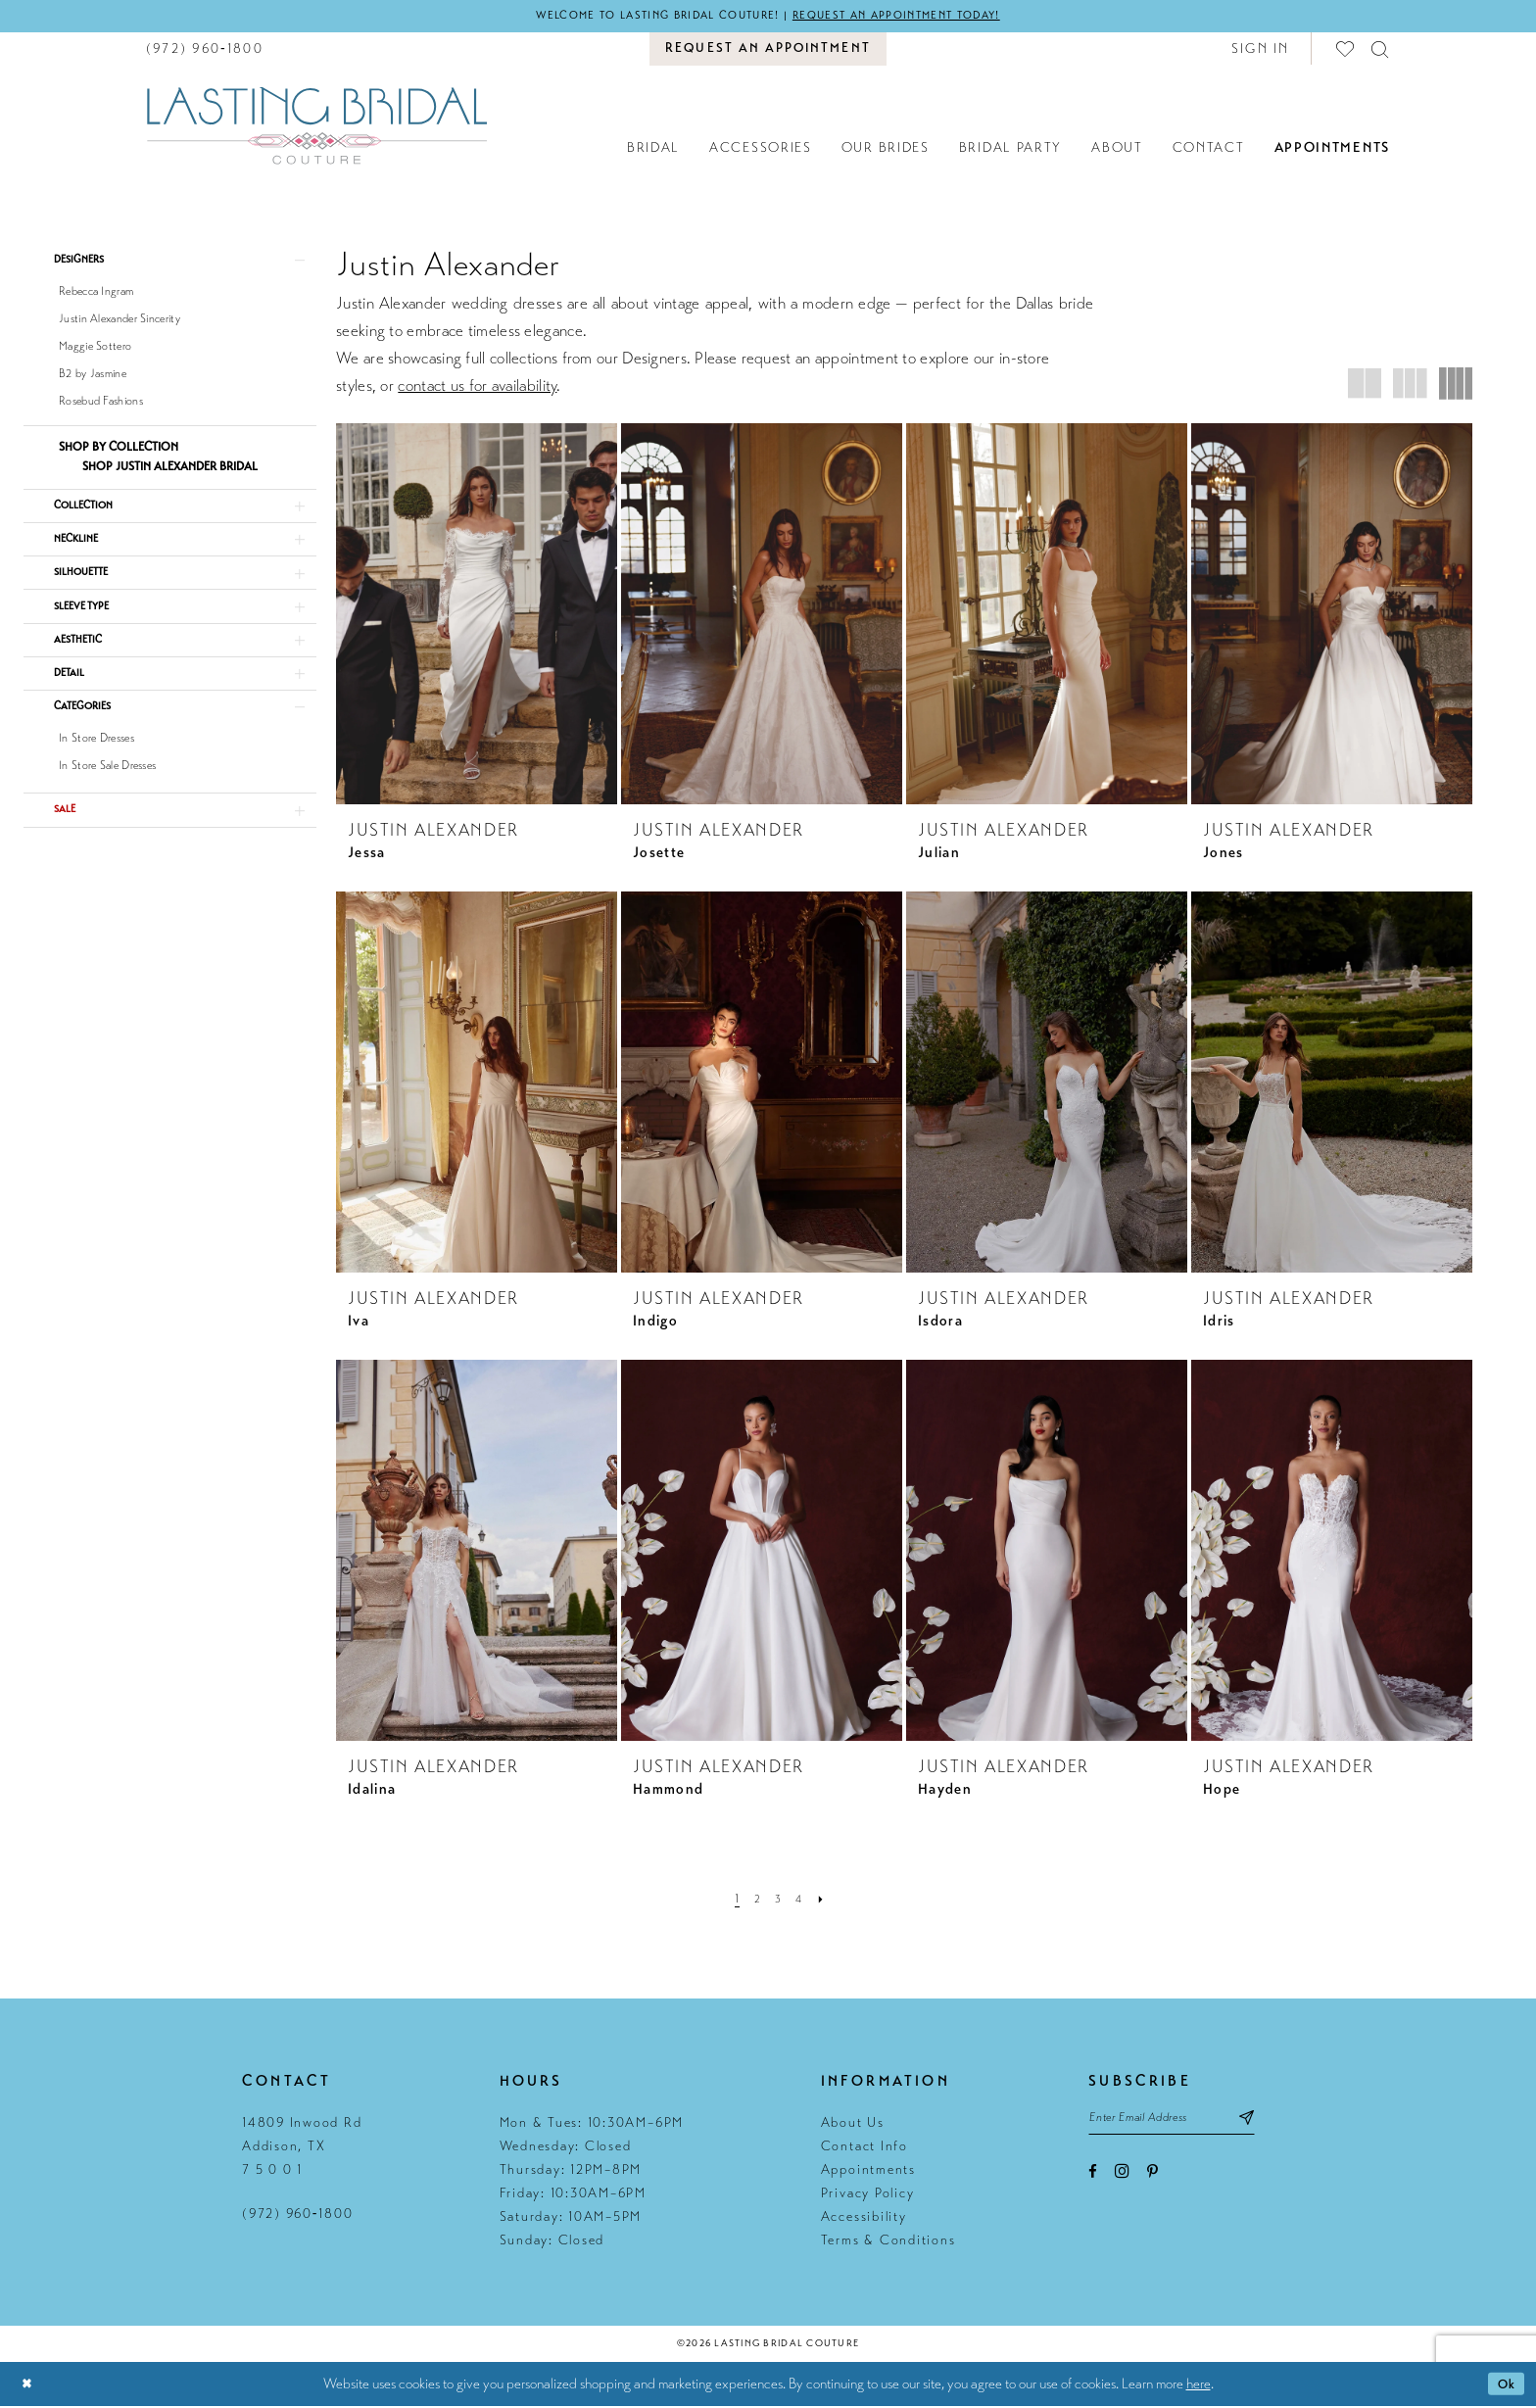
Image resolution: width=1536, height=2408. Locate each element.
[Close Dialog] (29, 2386)
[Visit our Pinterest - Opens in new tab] (1152, 2179)
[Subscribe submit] (1276, 2123)
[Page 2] (755, 1901)
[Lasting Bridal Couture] (316, 127)
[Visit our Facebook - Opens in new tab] (1092, 2179)
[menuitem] (204, 50)
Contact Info (864, 2149)
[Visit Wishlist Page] (1346, 50)
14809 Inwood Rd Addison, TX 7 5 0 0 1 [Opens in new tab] (301, 2149)
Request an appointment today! (917, 16)
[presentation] (476, 615)
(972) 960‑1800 (297, 2216)
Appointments (868, 2172)
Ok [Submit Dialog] (1503, 2385)
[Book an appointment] (767, 51)
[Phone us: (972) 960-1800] (204, 50)
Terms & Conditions (888, 2243)
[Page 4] (802, 1901)
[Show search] (1381, 50)
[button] (1261, 50)
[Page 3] (779, 1901)
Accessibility (864, 2219)
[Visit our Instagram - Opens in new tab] (1122, 2178)
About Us (853, 2125)
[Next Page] (827, 1901)
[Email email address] (1186, 2123)
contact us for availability (477, 387)
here (1198, 2385)
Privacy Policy (868, 2196)
